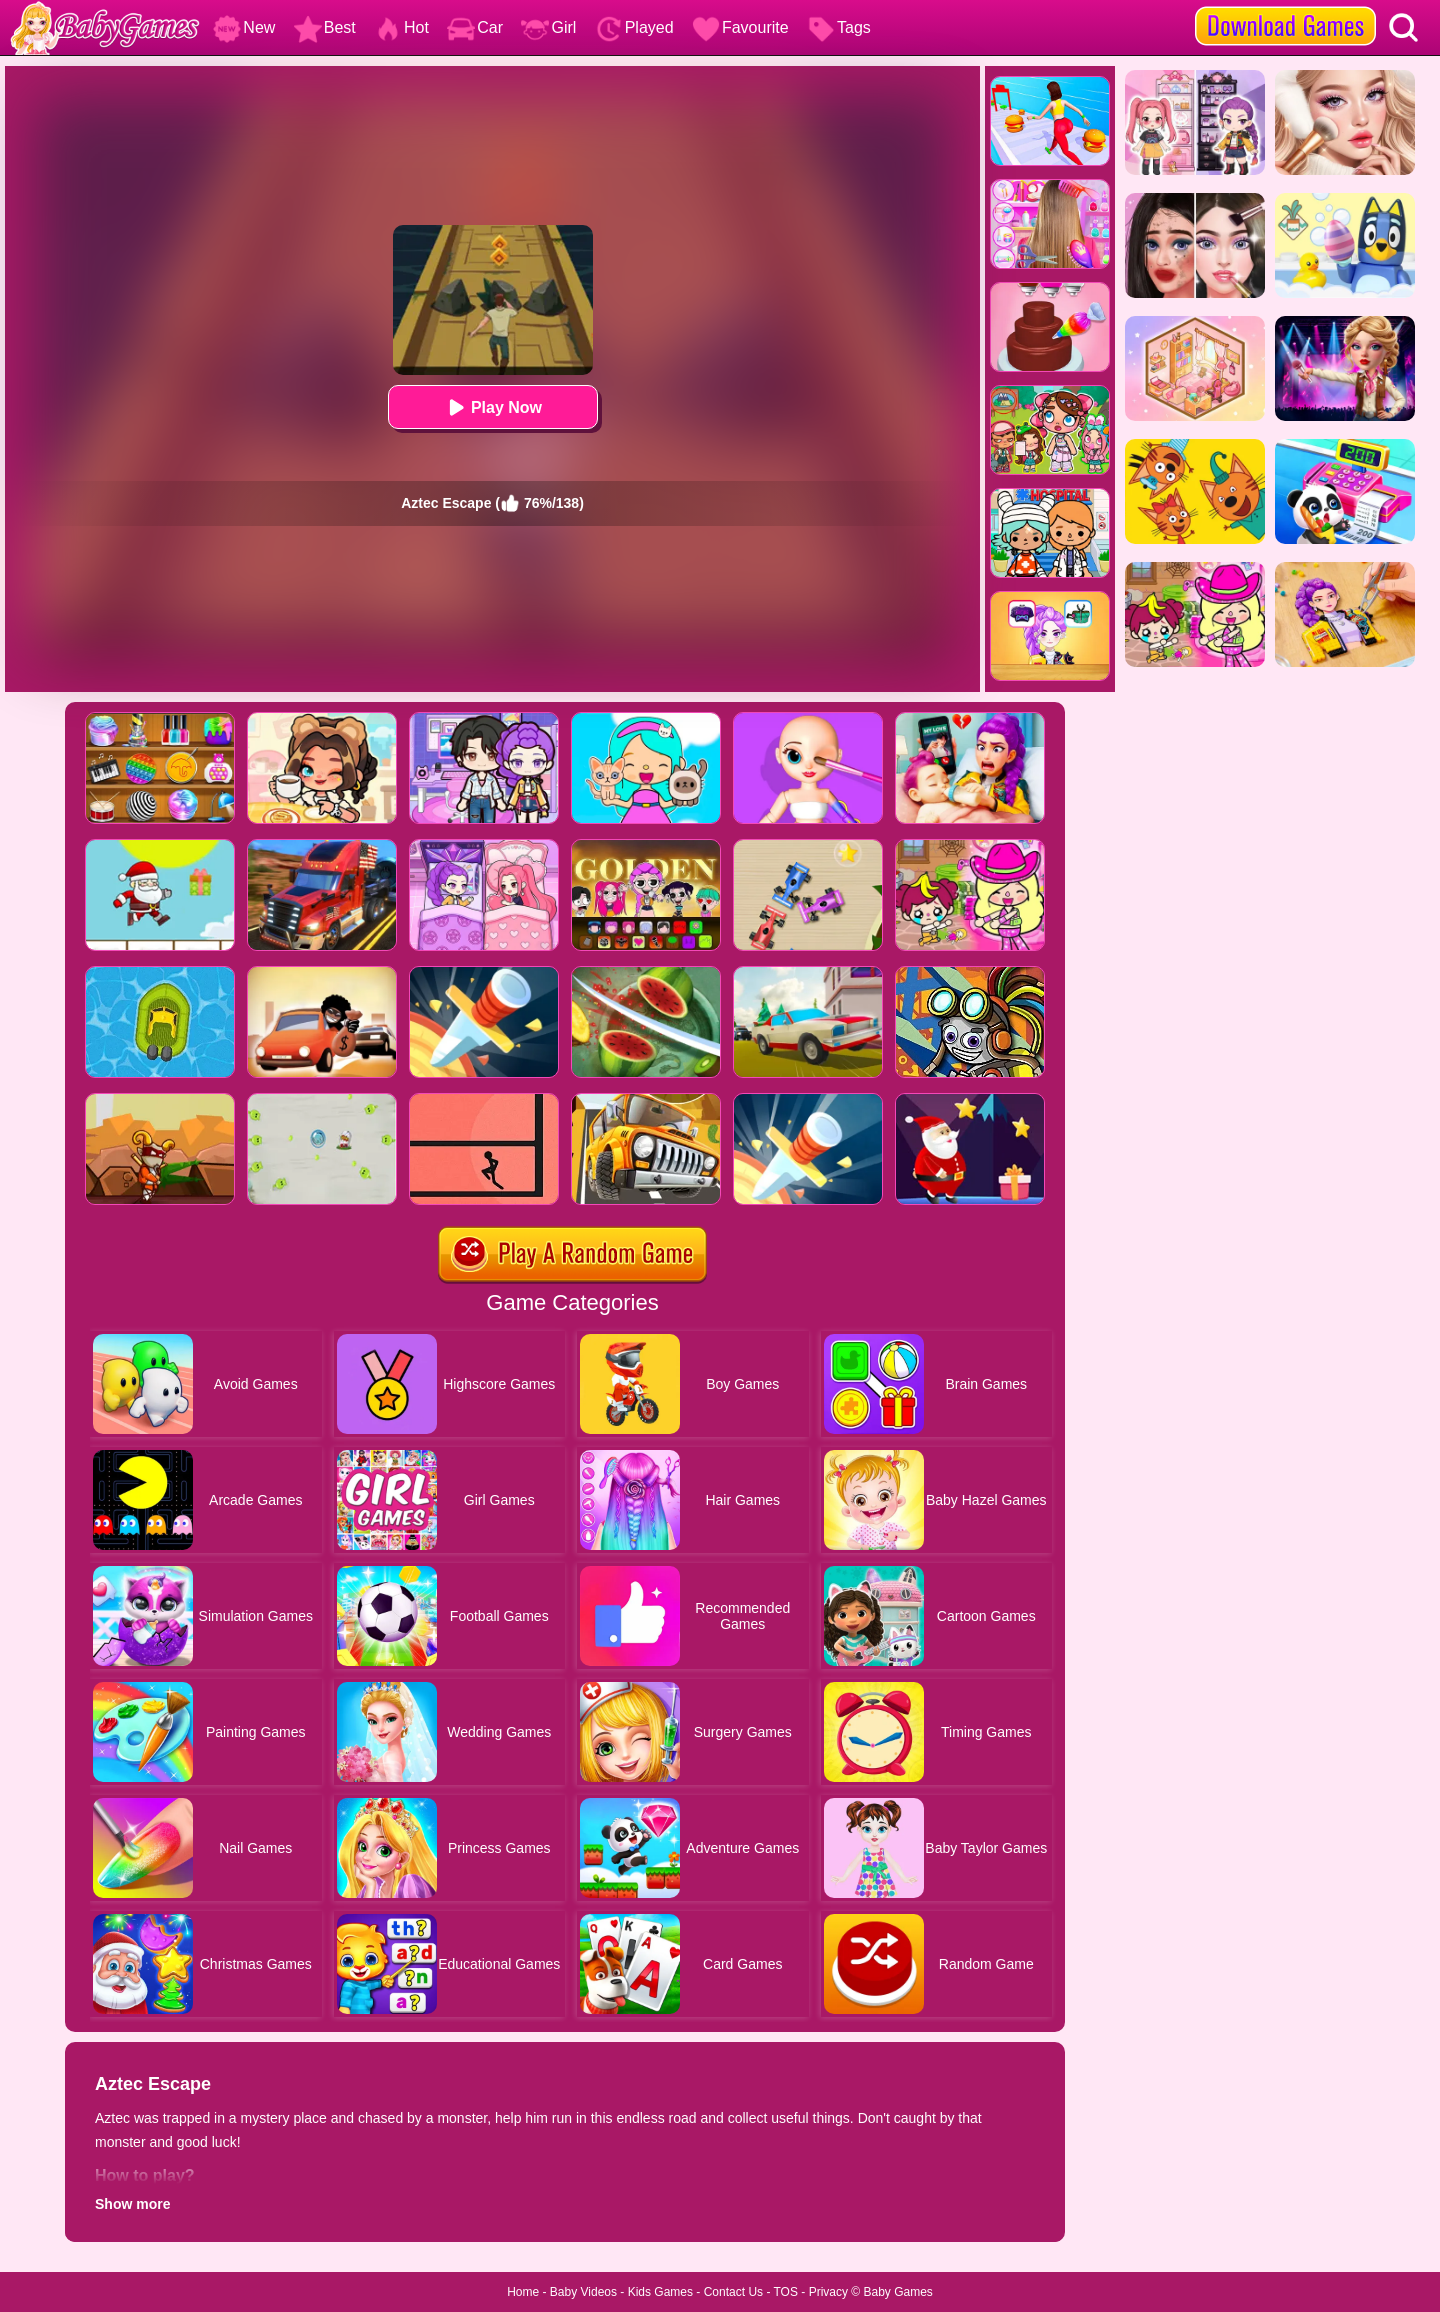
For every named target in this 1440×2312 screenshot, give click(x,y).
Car (475, 27)
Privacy (828, 2292)
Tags (839, 27)
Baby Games (897, 2292)
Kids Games (660, 2292)
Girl (548, 27)
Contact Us (733, 2292)
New (244, 27)
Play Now (492, 407)
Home (523, 2292)
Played (634, 27)
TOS (786, 2292)
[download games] (1285, 7)
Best (325, 27)
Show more (132, 2204)
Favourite (740, 27)
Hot (401, 27)
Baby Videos (583, 2292)
